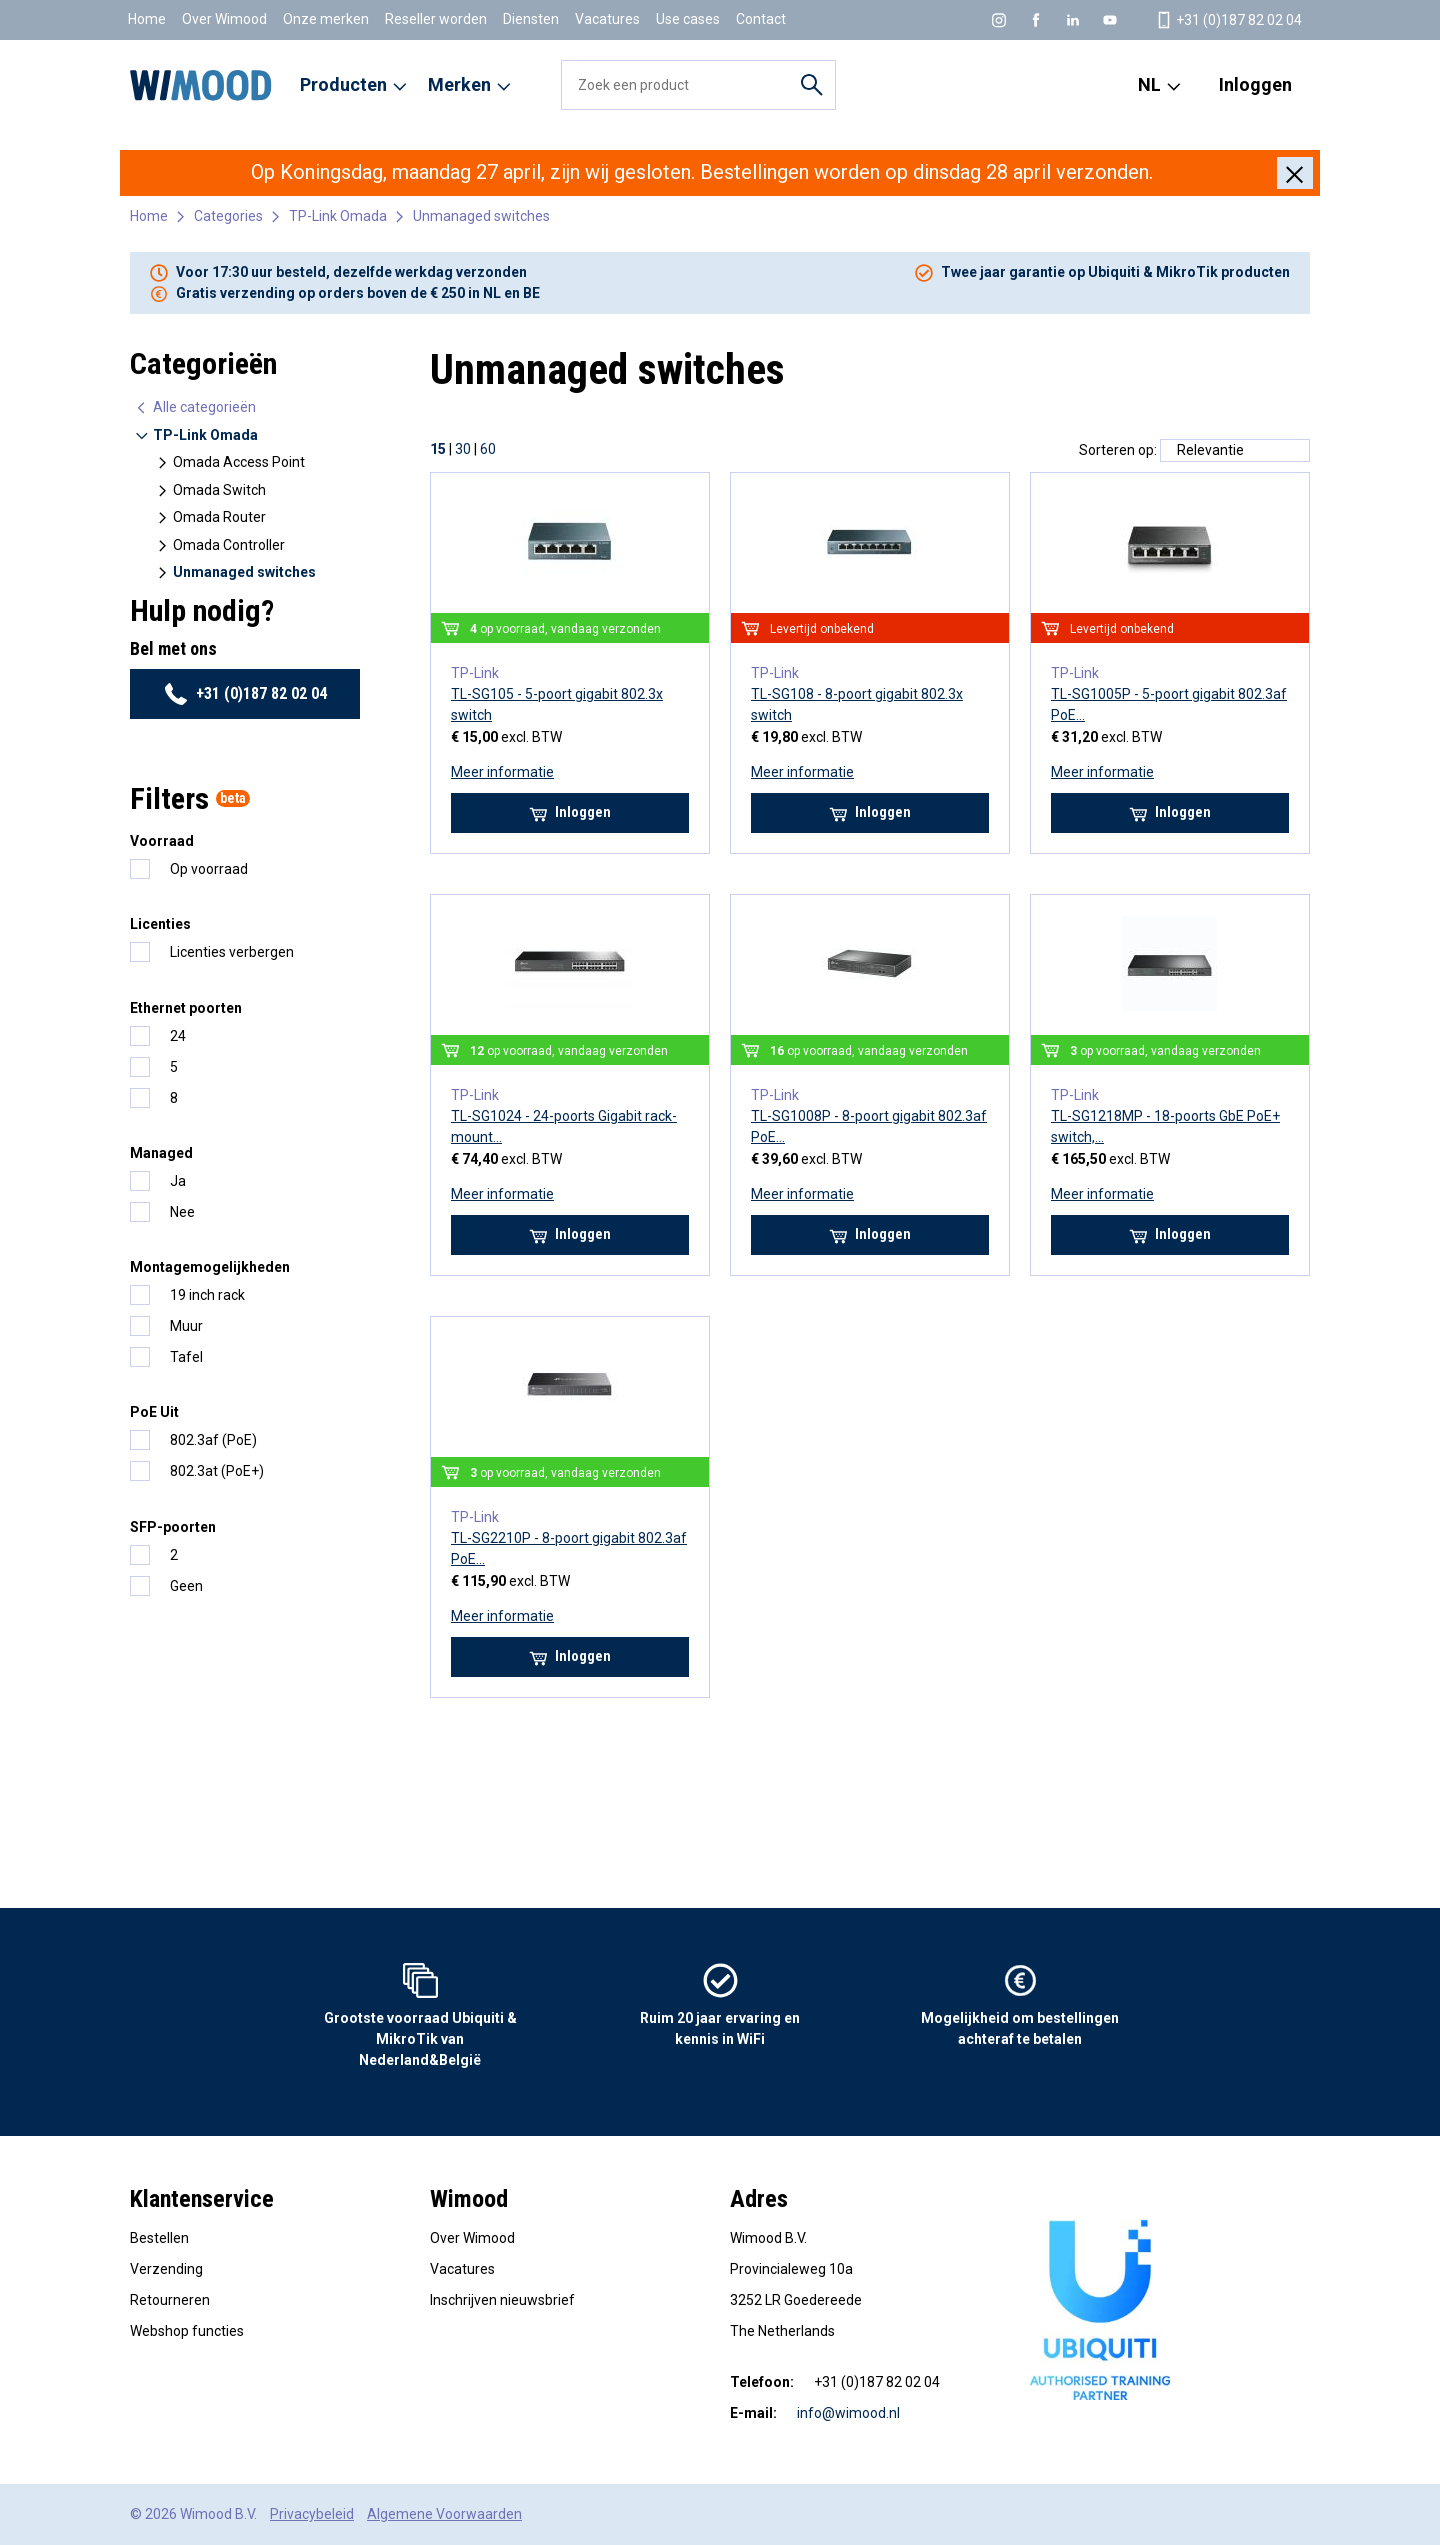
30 (463, 449)
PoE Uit (154, 1412)
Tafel (186, 1357)
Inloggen (1255, 84)
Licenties (160, 924)
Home (147, 19)
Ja (178, 1181)
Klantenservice (202, 2199)
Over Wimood (224, 19)
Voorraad (162, 841)
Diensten (531, 19)
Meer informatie (502, 772)
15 (438, 449)
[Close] (1295, 173)
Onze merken (326, 19)
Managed (161, 1153)
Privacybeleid (312, 2514)
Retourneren (170, 2300)
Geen (186, 1586)
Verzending (166, 2269)
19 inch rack (207, 1295)
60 (488, 449)
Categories (228, 216)
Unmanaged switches (481, 216)
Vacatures (607, 19)
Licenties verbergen (232, 952)
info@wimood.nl (848, 2413)
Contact (761, 19)
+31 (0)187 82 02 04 (245, 694)
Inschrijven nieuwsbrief (502, 2300)
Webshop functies (187, 2331)
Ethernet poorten (186, 1008)
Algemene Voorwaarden (444, 2514)
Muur (186, 1326)
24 (178, 1036)
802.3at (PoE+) (217, 1471)
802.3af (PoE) (213, 1440)
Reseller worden (436, 19)
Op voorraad (209, 869)
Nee (182, 1212)
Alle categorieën (195, 407)
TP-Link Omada (338, 216)
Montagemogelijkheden (210, 1267)
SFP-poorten (173, 1527)
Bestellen (159, 2238)
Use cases (688, 19)
